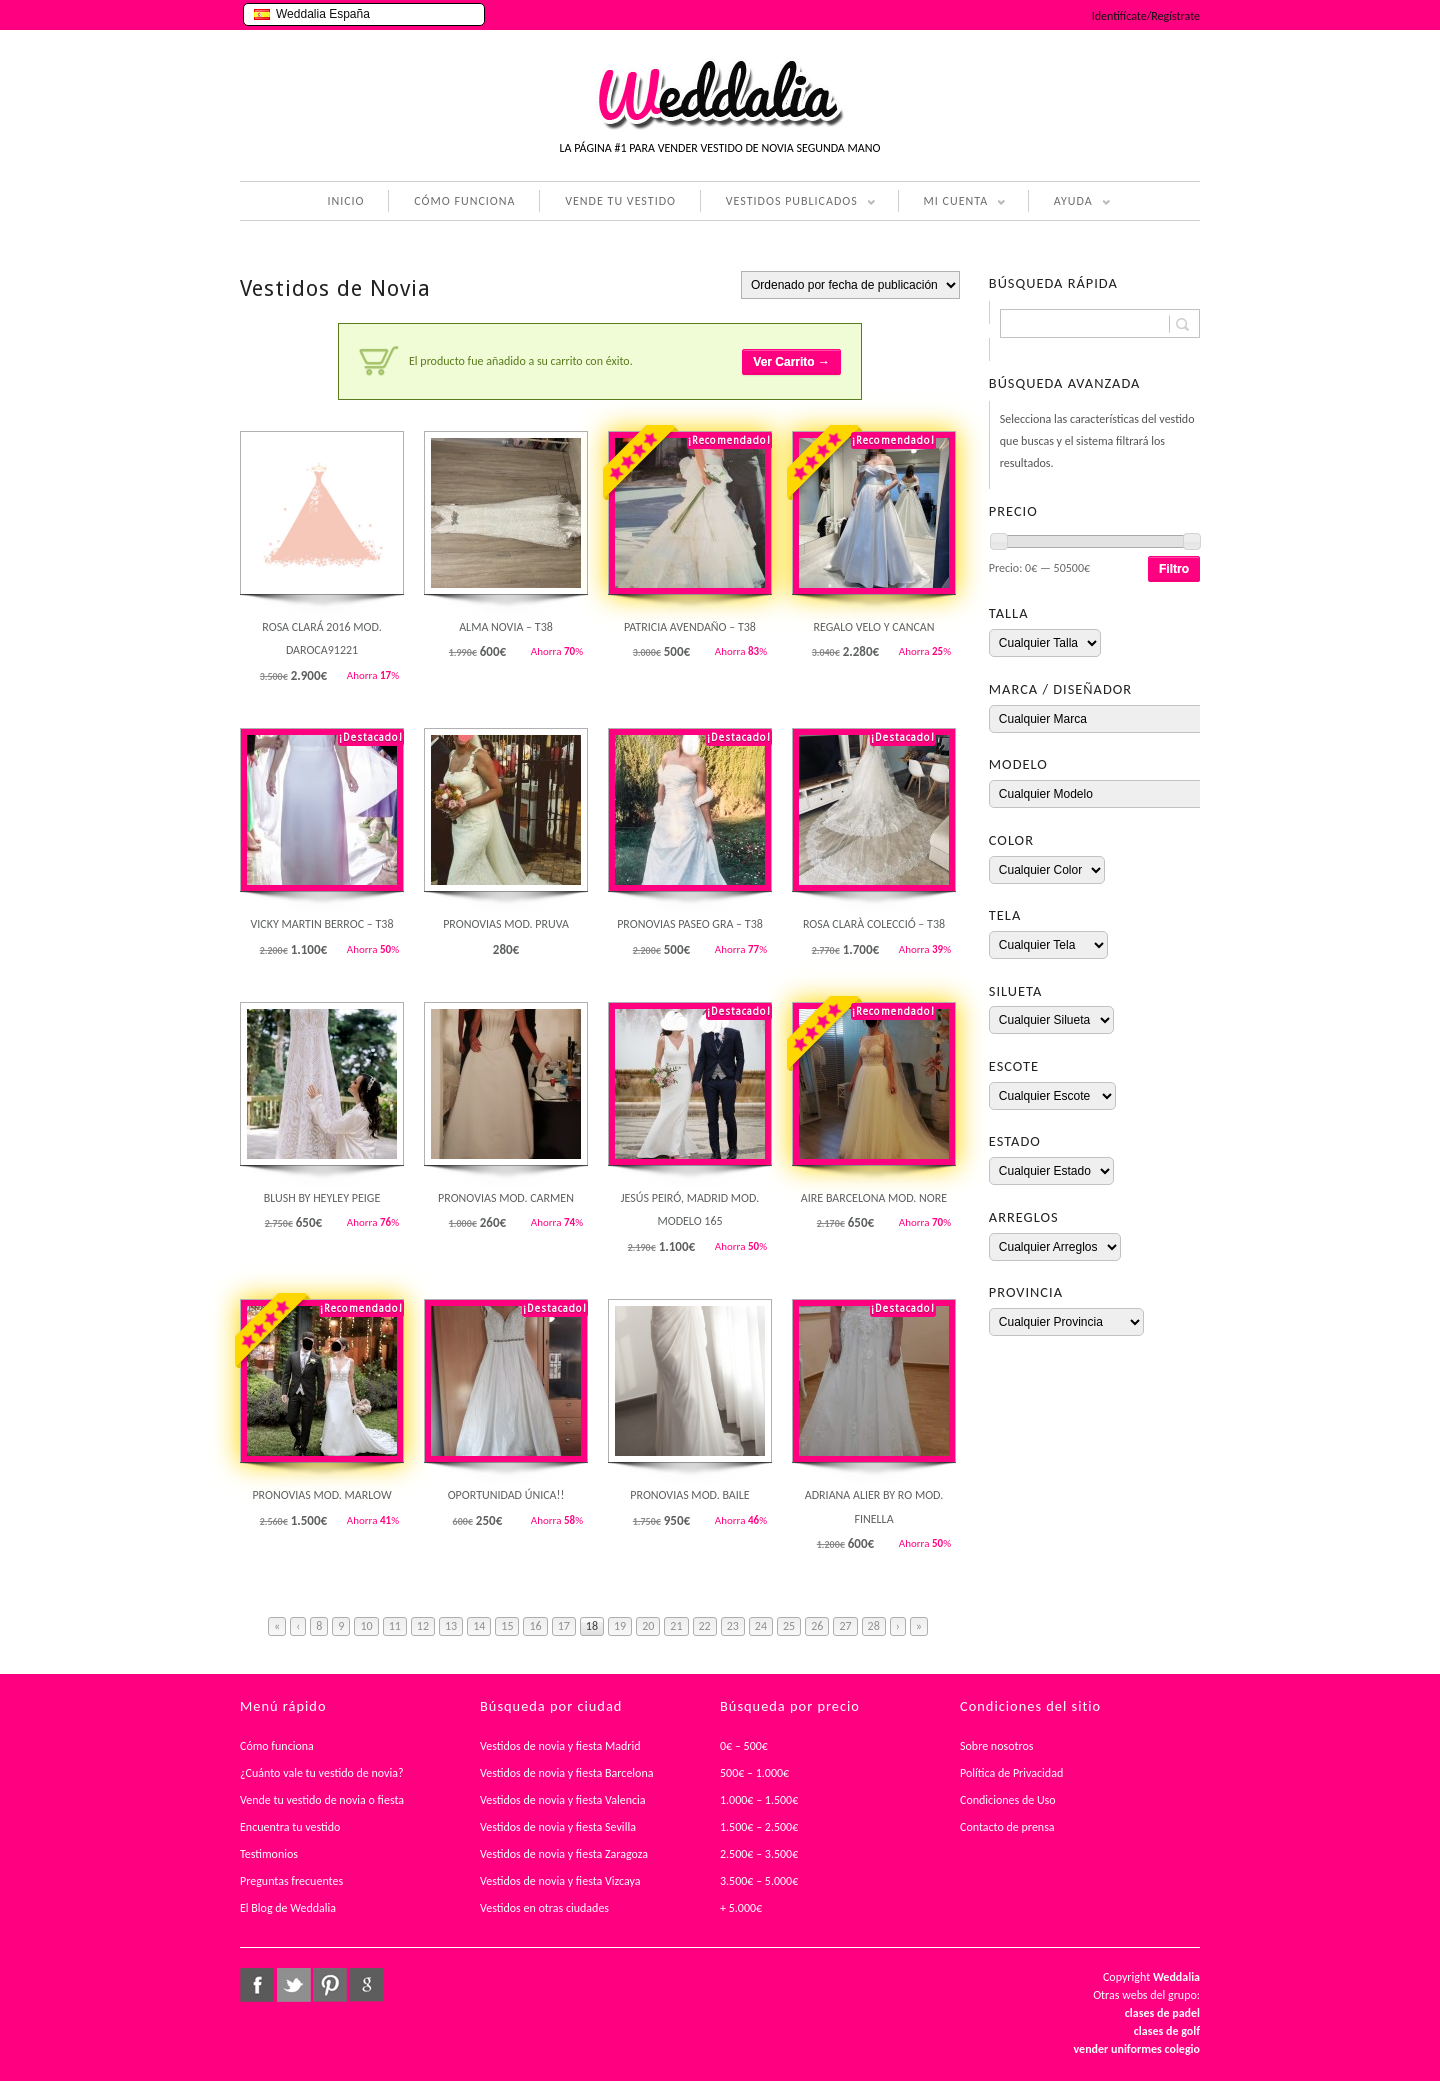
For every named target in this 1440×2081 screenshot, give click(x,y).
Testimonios (269, 1854)
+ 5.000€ (741, 1908)
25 (789, 1626)
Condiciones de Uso (1008, 1800)
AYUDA (1069, 203)
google (367, 1985)
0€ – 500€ (744, 1746)
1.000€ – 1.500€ (759, 1800)
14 (479, 1626)
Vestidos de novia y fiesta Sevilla (558, 1827)
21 (676, 1626)
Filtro (1174, 569)
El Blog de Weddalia (288, 1908)
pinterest (330, 1985)
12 (423, 1626)
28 (874, 1626)
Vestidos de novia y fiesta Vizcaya (560, 1881)
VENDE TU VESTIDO (620, 201)
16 (535, 1626)
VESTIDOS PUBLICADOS (788, 203)
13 (451, 1626)
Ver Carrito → (791, 362)
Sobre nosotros (997, 1746)
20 (648, 1626)
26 (817, 1626)
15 (507, 1626)
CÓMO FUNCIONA (464, 201)
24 (761, 1626)
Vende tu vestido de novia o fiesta (322, 1800)
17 (564, 1626)
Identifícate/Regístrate (1146, 16)
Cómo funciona (277, 1746)
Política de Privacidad (1011, 1773)
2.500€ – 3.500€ (759, 1854)
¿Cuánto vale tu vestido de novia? (322, 1773)
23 (733, 1626)
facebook (257, 1985)
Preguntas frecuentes (291, 1881)
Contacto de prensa (1007, 1827)
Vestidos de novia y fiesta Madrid (560, 1746)
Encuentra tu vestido (290, 1827)
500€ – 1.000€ (754, 1773)
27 (845, 1626)
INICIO (345, 201)
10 (366, 1626)
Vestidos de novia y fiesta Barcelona (567, 1773)
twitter (294, 1985)
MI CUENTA (952, 203)
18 (592, 1626)
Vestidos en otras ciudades (544, 1908)
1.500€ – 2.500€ (759, 1827)
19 (620, 1626)
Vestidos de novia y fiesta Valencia (563, 1800)
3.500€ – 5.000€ (759, 1881)
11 (395, 1626)
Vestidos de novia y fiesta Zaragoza (564, 1854)
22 (705, 1626)
